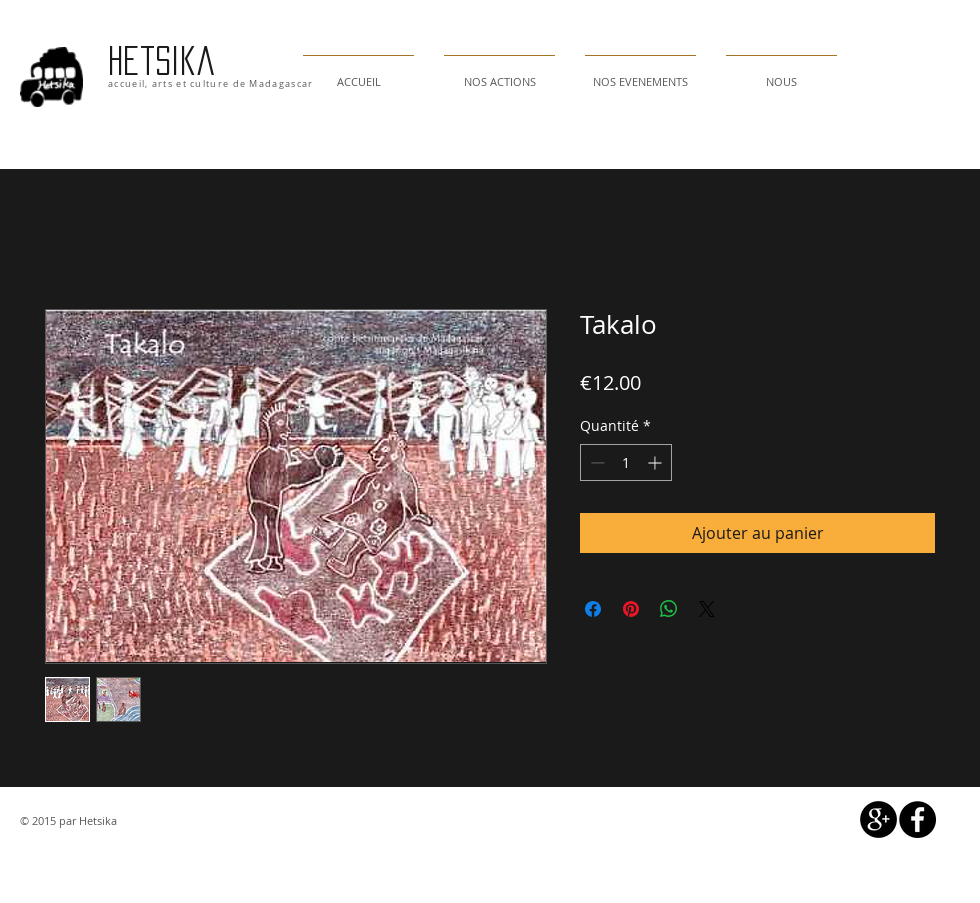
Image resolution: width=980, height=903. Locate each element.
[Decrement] (595, 462)
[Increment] (656, 462)
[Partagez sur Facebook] (593, 609)
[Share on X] (707, 609)
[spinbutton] (626, 462)
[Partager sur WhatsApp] (669, 609)
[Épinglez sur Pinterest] (631, 609)
